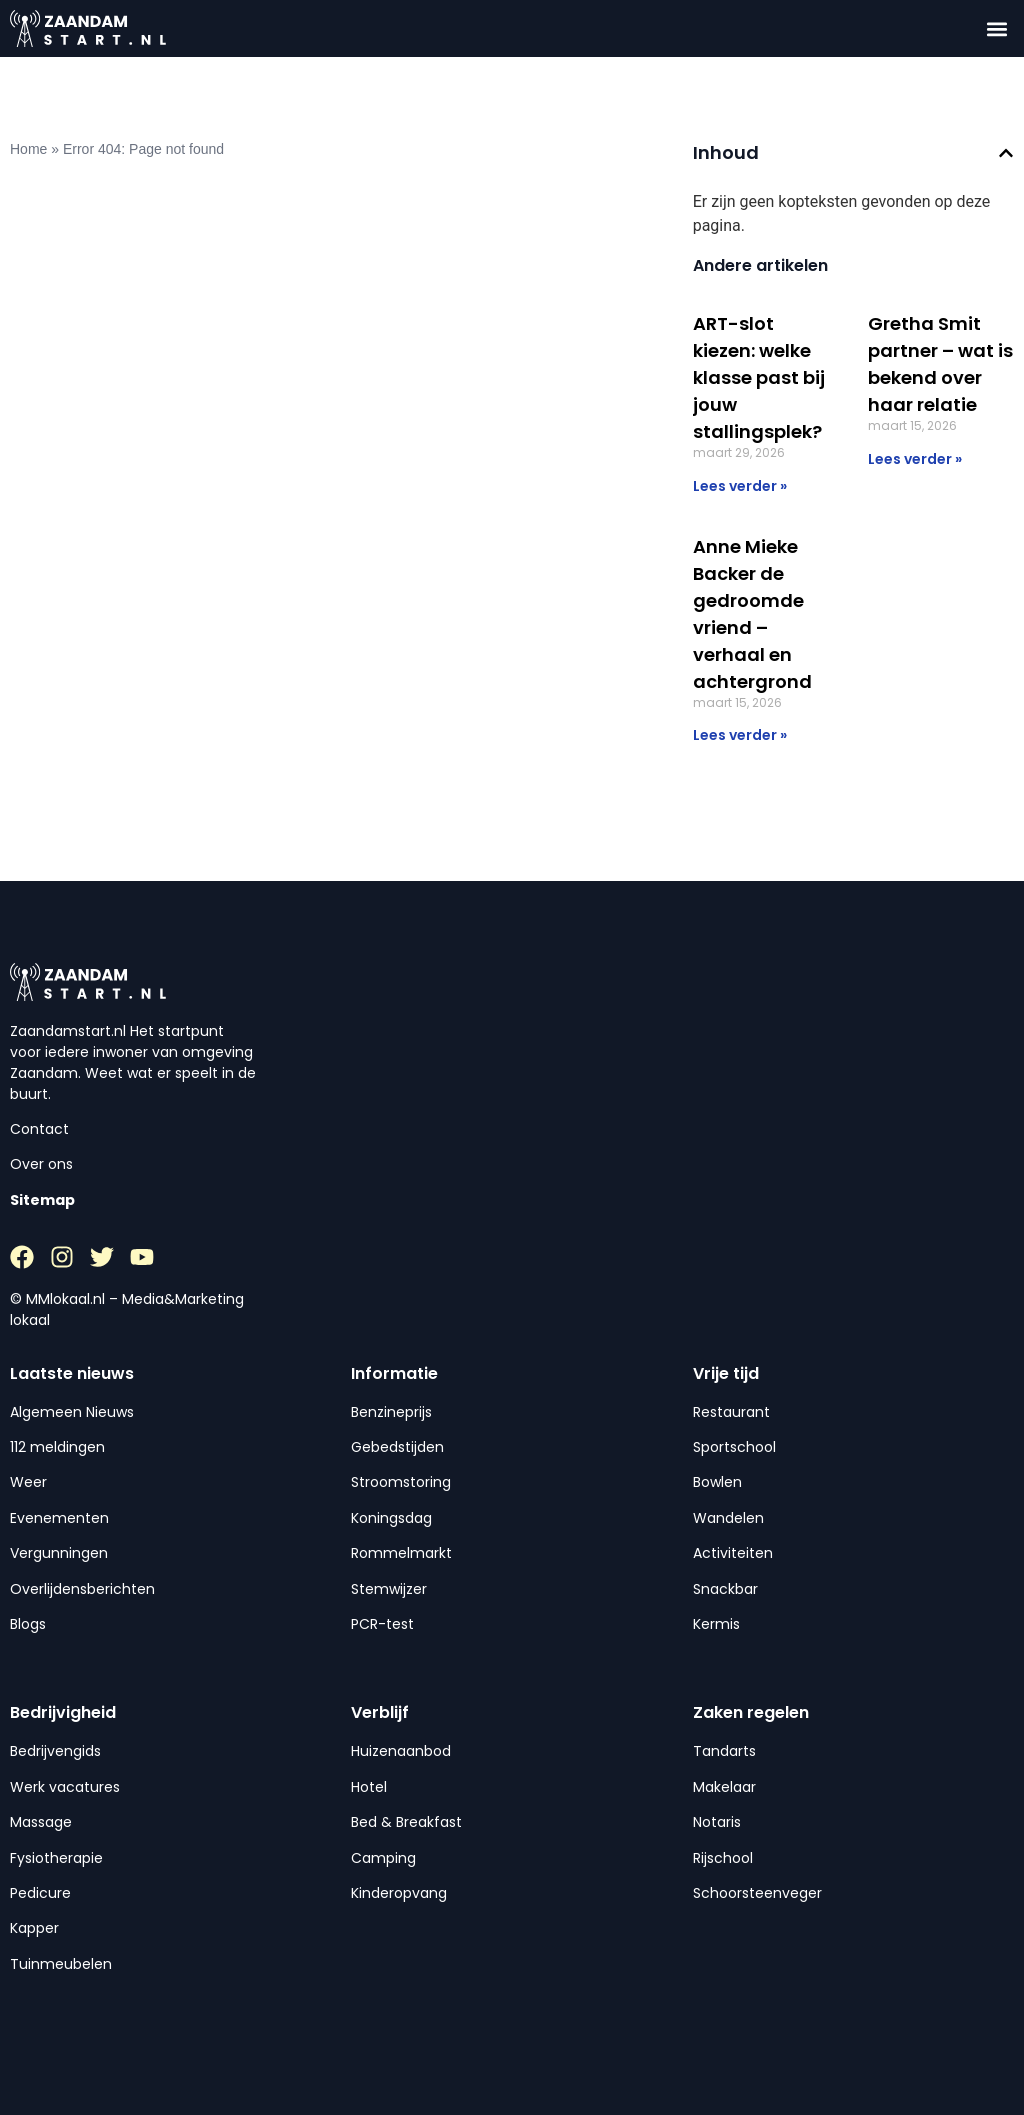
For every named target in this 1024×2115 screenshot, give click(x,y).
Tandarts (724, 1751)
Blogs (28, 1624)
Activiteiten (733, 1553)
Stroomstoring (401, 1482)
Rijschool (723, 1858)
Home (28, 149)
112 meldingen (57, 1447)
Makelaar (724, 1787)
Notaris (717, 1822)
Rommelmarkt (401, 1553)
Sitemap (42, 1200)
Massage (41, 1822)
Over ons (41, 1164)
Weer (28, 1482)
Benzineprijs (391, 1412)
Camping (383, 1858)
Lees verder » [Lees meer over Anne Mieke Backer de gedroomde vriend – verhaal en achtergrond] (740, 735)
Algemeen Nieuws (72, 1412)
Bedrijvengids (55, 1751)
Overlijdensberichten (82, 1589)
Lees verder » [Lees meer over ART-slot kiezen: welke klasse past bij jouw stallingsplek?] (740, 486)
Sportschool (734, 1447)
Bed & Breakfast (406, 1822)
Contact (39, 1129)
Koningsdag (391, 1518)
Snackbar (725, 1589)
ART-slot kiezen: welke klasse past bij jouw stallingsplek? (759, 377)
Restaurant (731, 1412)
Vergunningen (59, 1553)
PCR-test (382, 1624)
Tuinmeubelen (61, 1964)
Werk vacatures (65, 1787)
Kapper (34, 1928)
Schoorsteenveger (757, 1893)
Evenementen (59, 1518)
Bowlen (717, 1482)
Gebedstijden (397, 1447)
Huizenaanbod (401, 1751)
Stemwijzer (389, 1589)
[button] (997, 28)
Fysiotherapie (56, 1858)
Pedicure (40, 1893)
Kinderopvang (399, 1893)
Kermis (716, 1624)
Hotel (369, 1787)
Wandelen (728, 1518)
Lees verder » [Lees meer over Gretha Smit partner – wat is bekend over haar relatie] (915, 459)
